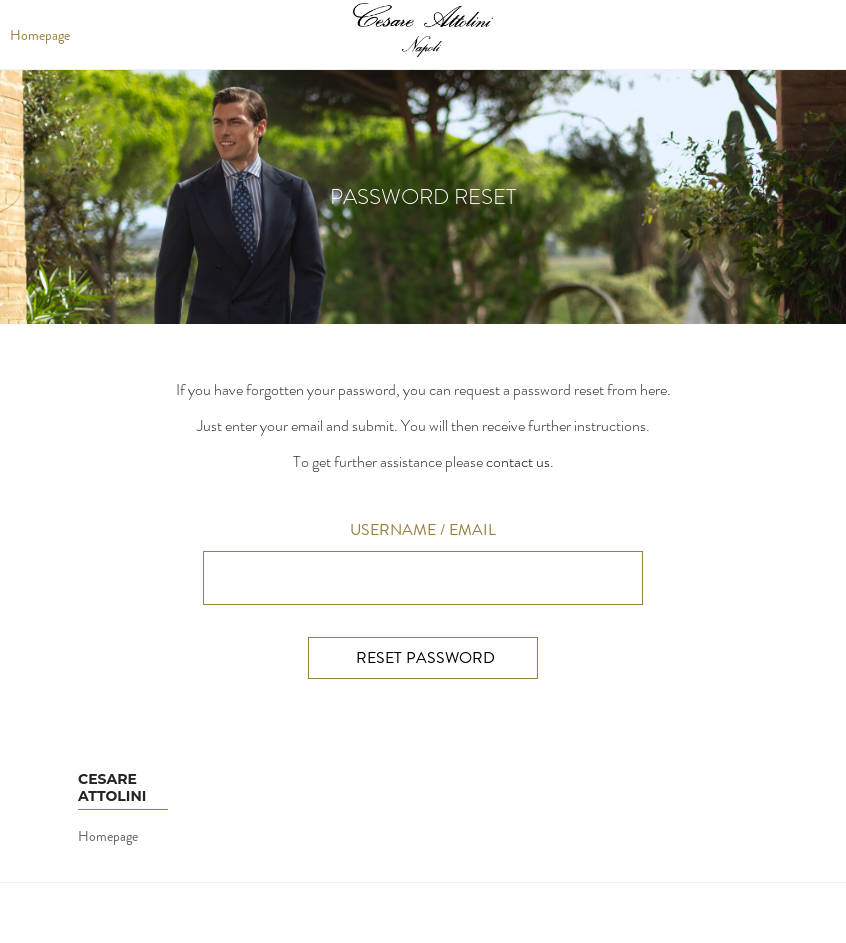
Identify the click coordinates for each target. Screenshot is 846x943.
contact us (518, 461)
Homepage (108, 836)
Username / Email (423, 529)
